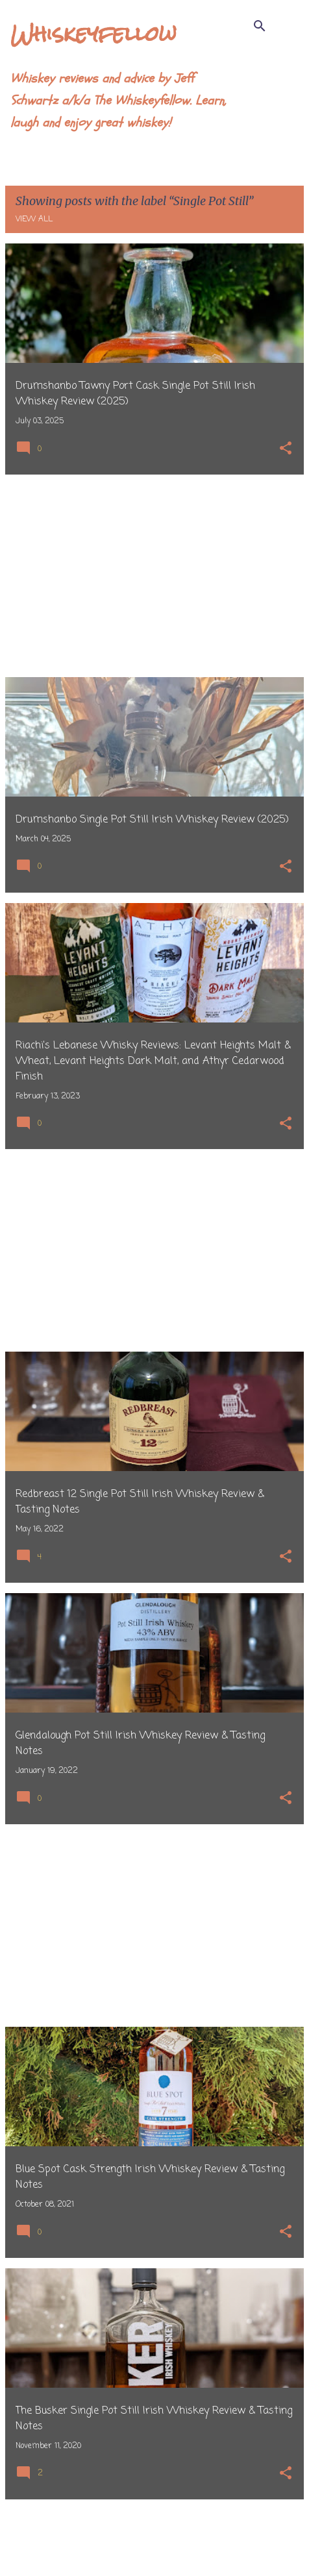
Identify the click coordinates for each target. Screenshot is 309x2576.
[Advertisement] (154, 576)
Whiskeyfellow (93, 33)
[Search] (259, 26)
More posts (155, 2539)
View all (34, 219)
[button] (285, 449)
